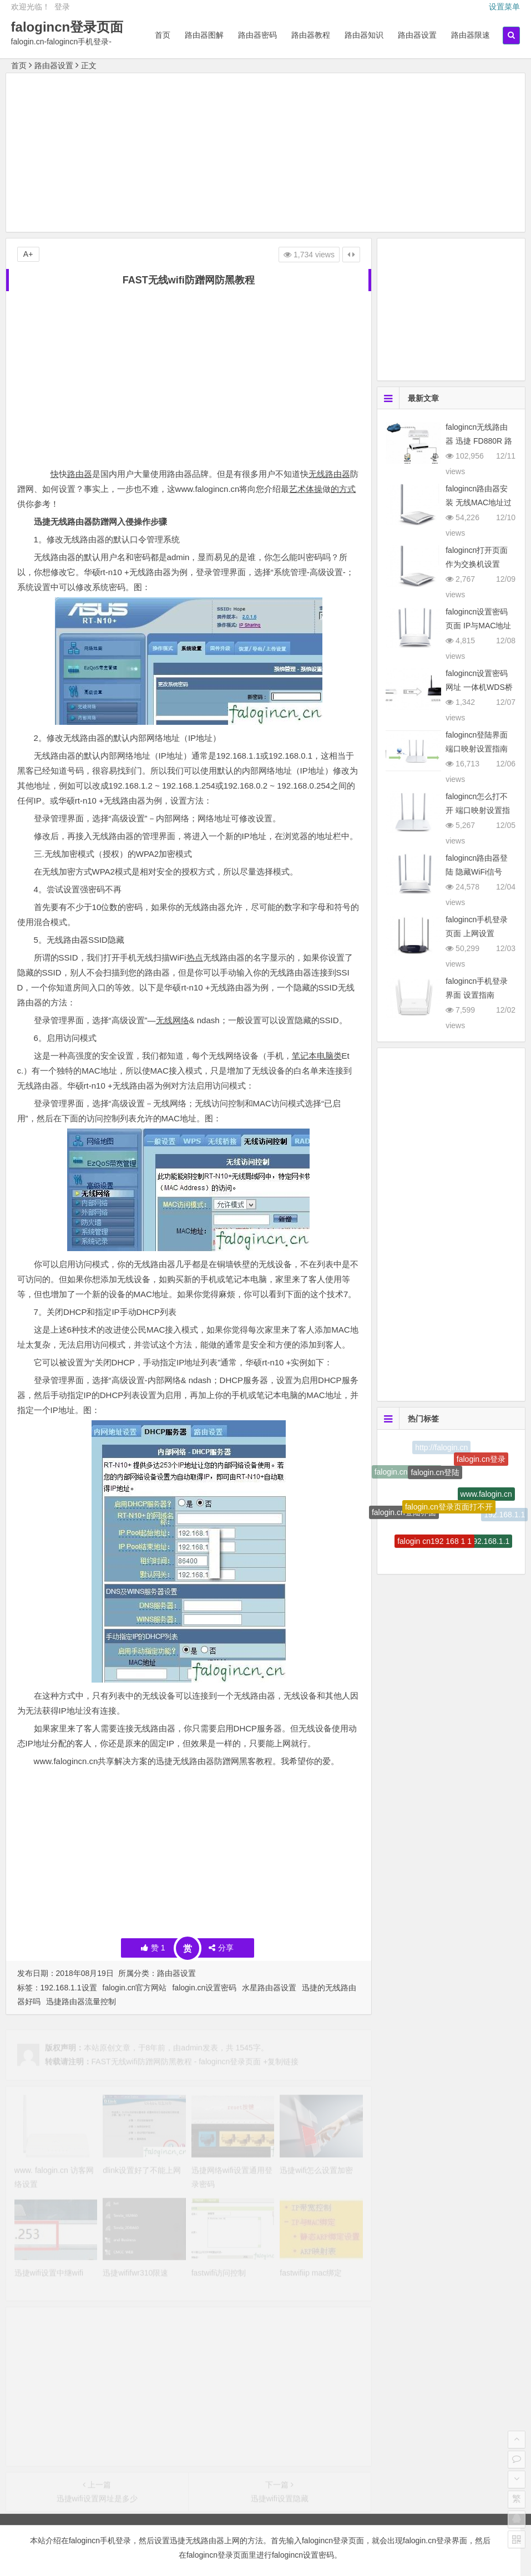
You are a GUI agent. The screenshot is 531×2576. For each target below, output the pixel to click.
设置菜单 (504, 6)
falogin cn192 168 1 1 (434, 1543)
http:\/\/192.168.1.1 (477, 1543)
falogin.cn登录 (481, 1460)
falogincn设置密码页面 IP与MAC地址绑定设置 (478, 625)
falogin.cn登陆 (435, 1475)
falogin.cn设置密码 (204, 1987)
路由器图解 (204, 35)
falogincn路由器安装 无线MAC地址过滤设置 (479, 502)
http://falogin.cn (441, 1448)
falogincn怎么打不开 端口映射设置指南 (478, 810)
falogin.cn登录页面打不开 (449, 1511)
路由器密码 (257, 35)
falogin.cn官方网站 (135, 1987)
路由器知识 (364, 35)
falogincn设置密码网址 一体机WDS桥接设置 (479, 687)
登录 (62, 6)
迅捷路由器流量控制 (81, 2001)
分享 (221, 1947)
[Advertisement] (265, 154)
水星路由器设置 (269, 1987)
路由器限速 (470, 35)
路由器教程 (310, 35)
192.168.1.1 (504, 1515)
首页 (162, 35)
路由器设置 (417, 35)
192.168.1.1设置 (69, 1987)
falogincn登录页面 (67, 26)
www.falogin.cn (486, 1496)
